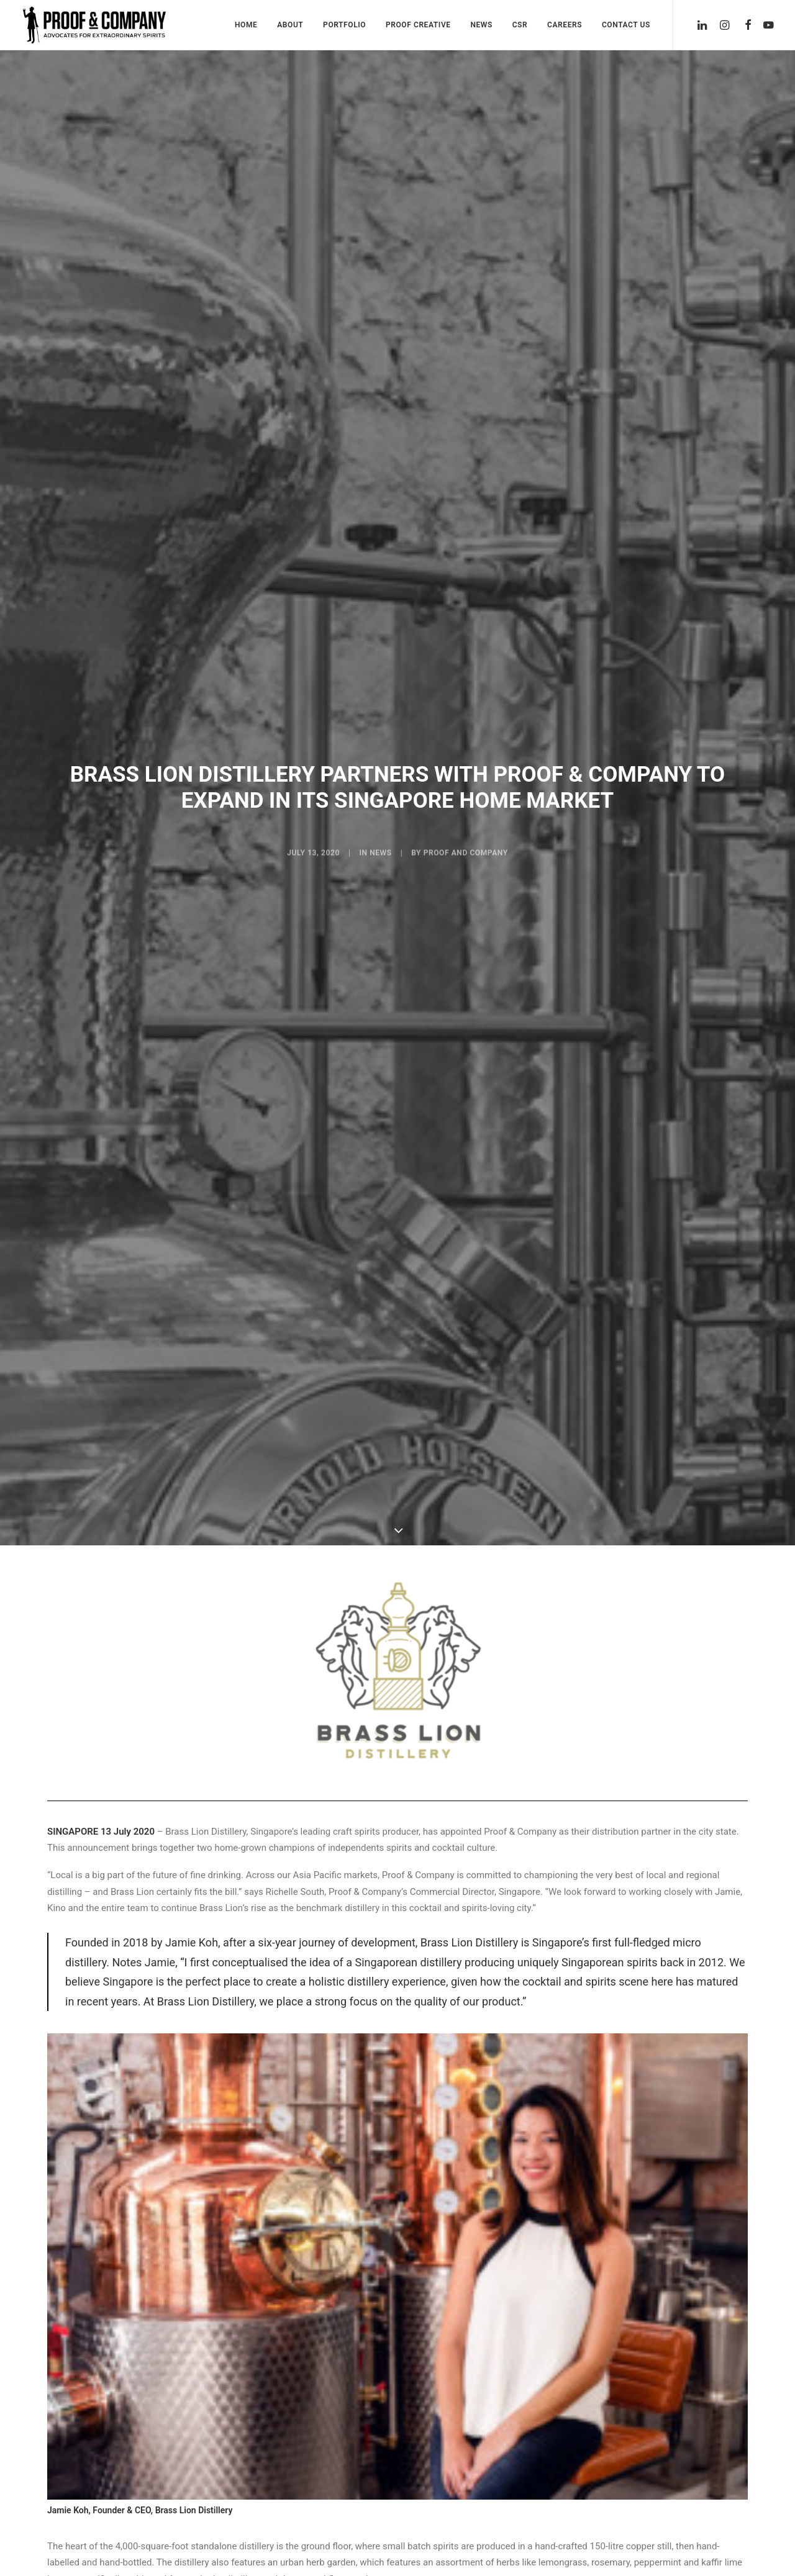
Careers (564, 24)
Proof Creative (418, 24)
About (290, 24)
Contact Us (626, 24)
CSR (520, 24)
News (481, 24)
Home (246, 24)
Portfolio (344, 24)
